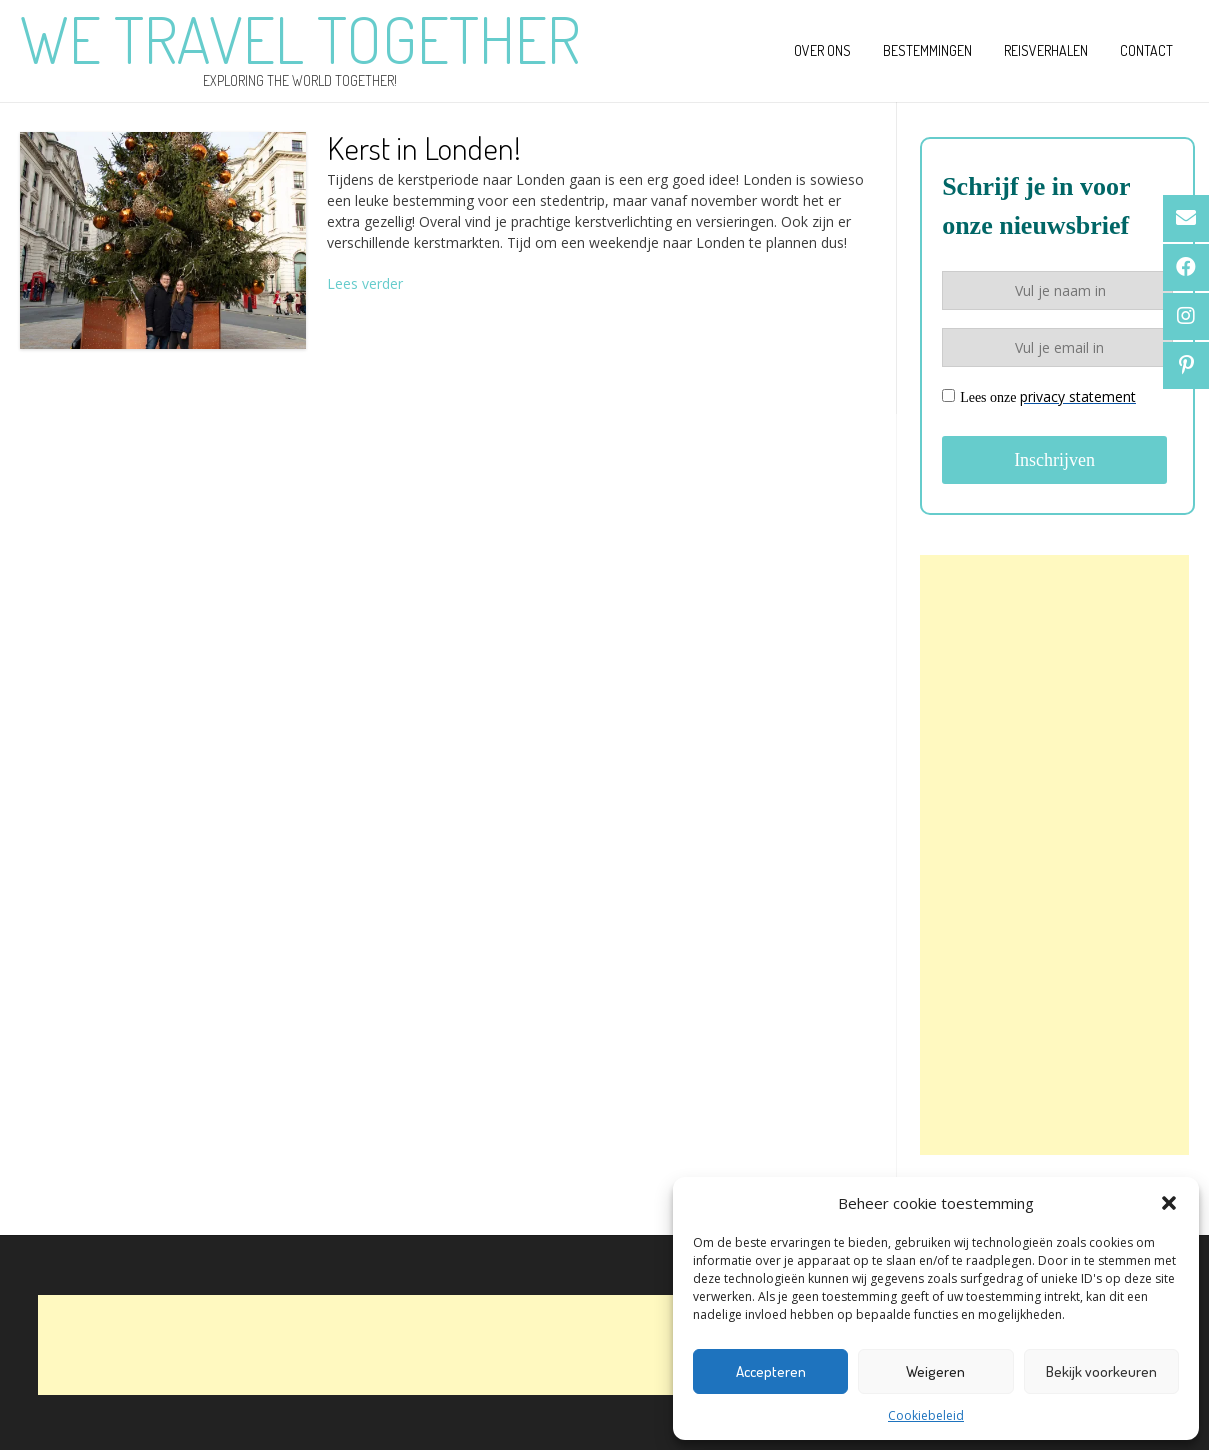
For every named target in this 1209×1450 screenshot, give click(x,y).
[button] (1169, 1203)
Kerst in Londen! (424, 147)
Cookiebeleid (926, 1415)
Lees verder (365, 283)
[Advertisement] (1054, 855)
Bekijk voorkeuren (1101, 1371)
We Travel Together (300, 39)
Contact (1146, 50)
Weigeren (935, 1371)
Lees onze (1039, 396)
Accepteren (771, 1371)
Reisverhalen (1046, 50)
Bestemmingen (927, 50)
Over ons (822, 50)
